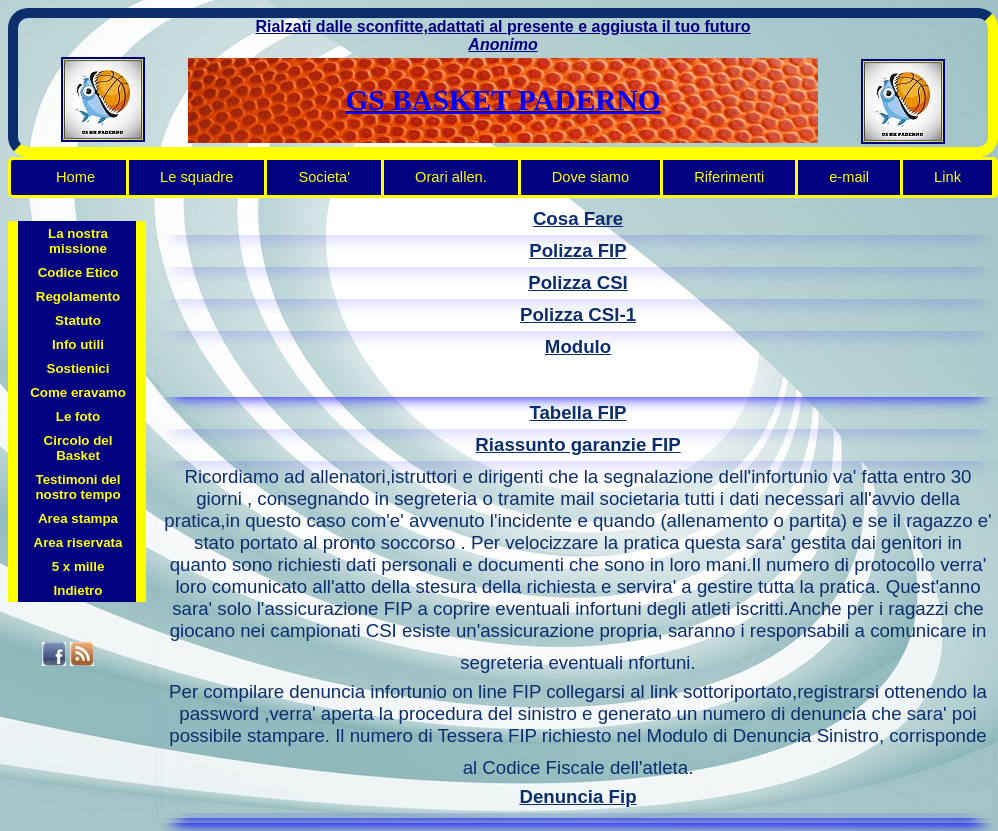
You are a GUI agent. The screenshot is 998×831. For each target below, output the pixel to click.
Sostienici (78, 368)
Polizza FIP (577, 250)
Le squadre (196, 177)
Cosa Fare (578, 218)
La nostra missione (78, 241)
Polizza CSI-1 (578, 314)
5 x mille (78, 566)
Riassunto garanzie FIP (577, 444)
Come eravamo (78, 392)
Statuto (78, 320)
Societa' (324, 177)
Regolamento (78, 296)
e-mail (849, 177)
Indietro (78, 590)
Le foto (78, 416)
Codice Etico (78, 272)
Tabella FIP (577, 412)
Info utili (78, 344)
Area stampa (78, 518)
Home (75, 177)
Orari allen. (451, 177)
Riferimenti (729, 177)
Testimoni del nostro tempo (77, 487)
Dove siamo (590, 177)
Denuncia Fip (577, 796)
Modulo (578, 346)
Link (947, 177)
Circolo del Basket (78, 448)
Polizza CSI (578, 282)
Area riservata (78, 542)
